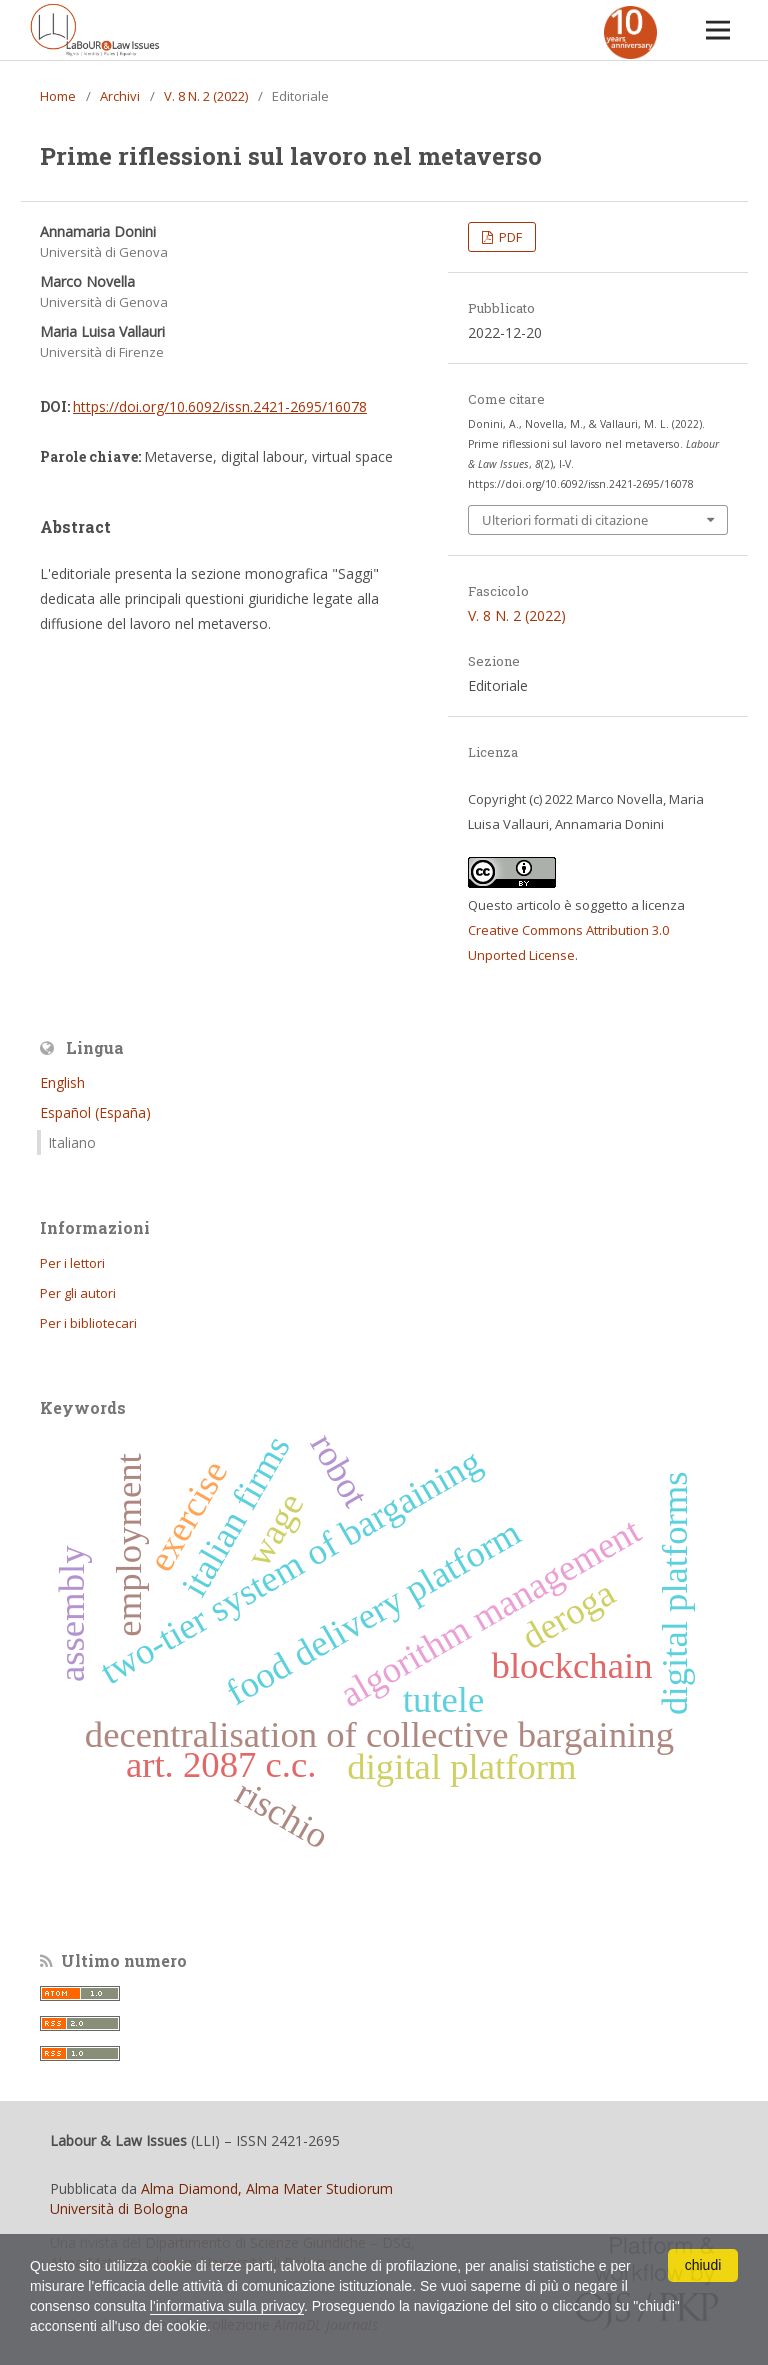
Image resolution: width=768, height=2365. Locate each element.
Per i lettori (72, 1263)
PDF (509, 237)
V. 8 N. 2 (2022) (206, 96)
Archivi (120, 96)
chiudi (703, 2265)
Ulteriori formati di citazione (565, 520)
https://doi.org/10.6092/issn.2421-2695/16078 (220, 406)
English (62, 1082)
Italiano (72, 1142)
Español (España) (95, 1112)
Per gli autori (78, 1293)
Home (58, 96)
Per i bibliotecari (88, 1323)
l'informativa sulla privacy (227, 2306)
